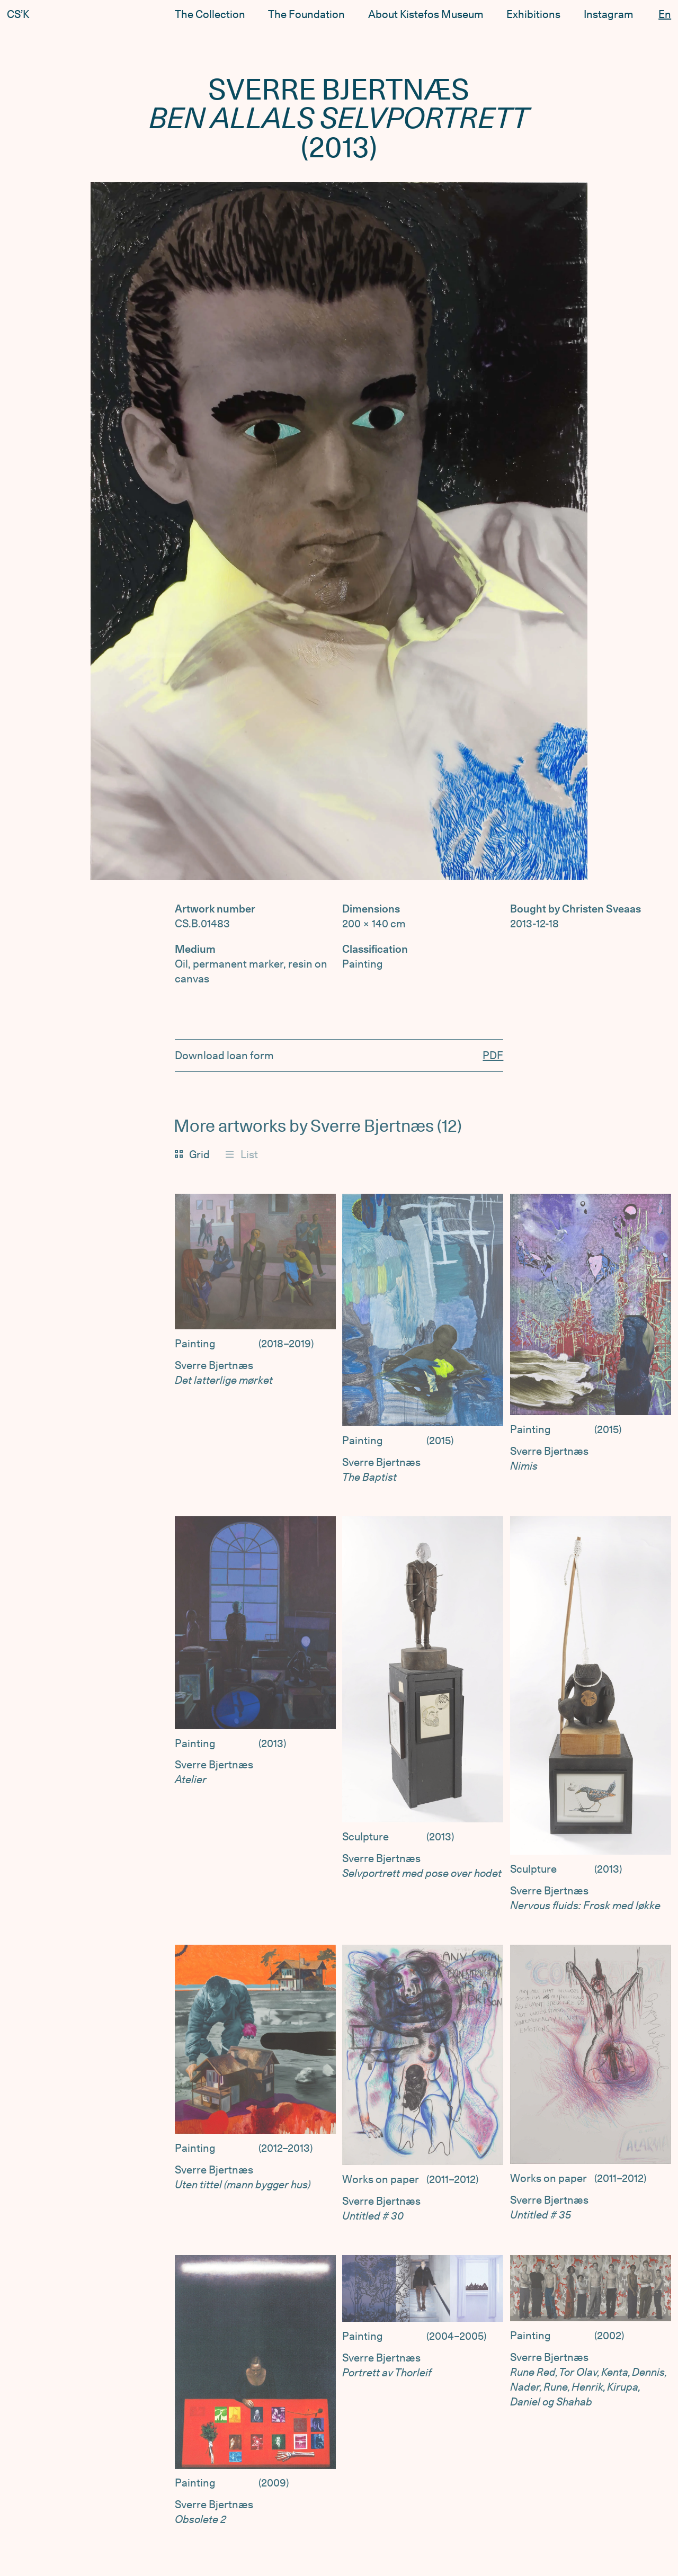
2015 (440, 1440)
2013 (272, 1743)
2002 (609, 2335)
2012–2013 (285, 2148)
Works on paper (380, 2179)
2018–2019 (286, 1343)
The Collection (210, 14)
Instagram (609, 11)
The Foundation (306, 14)
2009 (273, 2482)
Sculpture (365, 1836)
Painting (195, 1343)
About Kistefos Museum (426, 14)
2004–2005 (456, 2336)
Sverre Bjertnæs (214, 1365)
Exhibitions (533, 13)
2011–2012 (452, 2179)
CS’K (18, 14)
